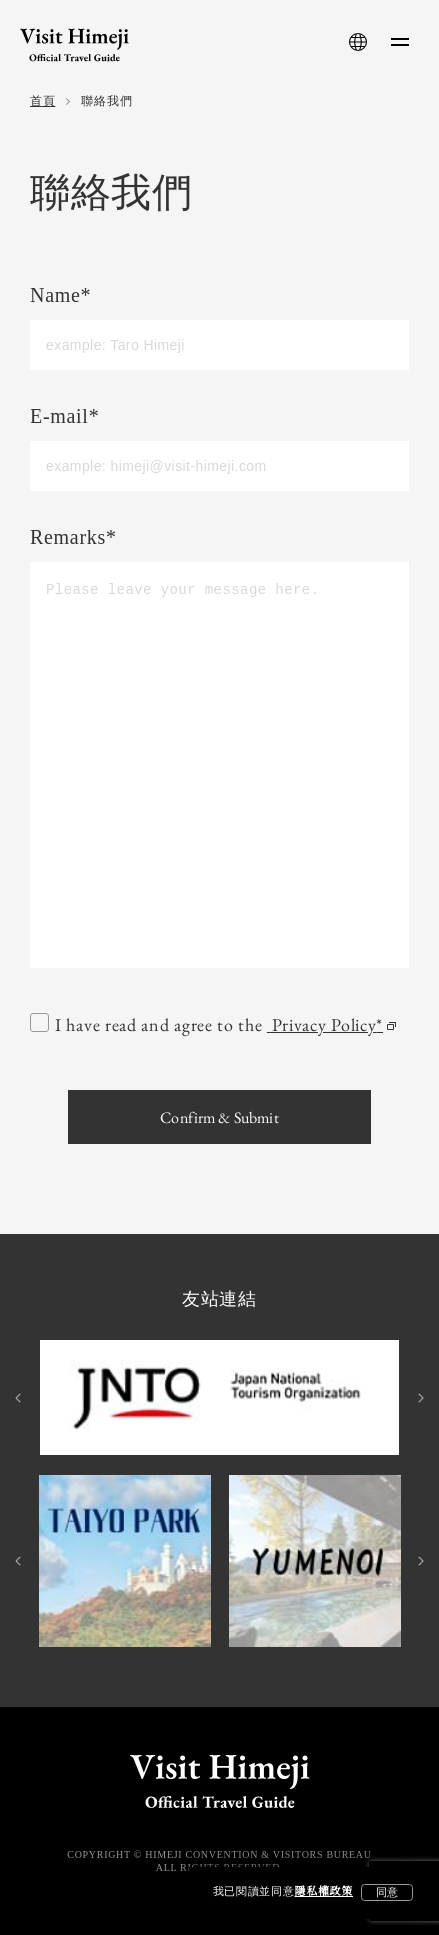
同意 (387, 1892)
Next (419, 1398)
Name (60, 296)
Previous (20, 1398)
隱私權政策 (324, 1892)
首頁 (42, 101)
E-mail (64, 417)
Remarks (73, 538)
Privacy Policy (330, 1025)
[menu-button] (400, 42)
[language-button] (358, 42)
